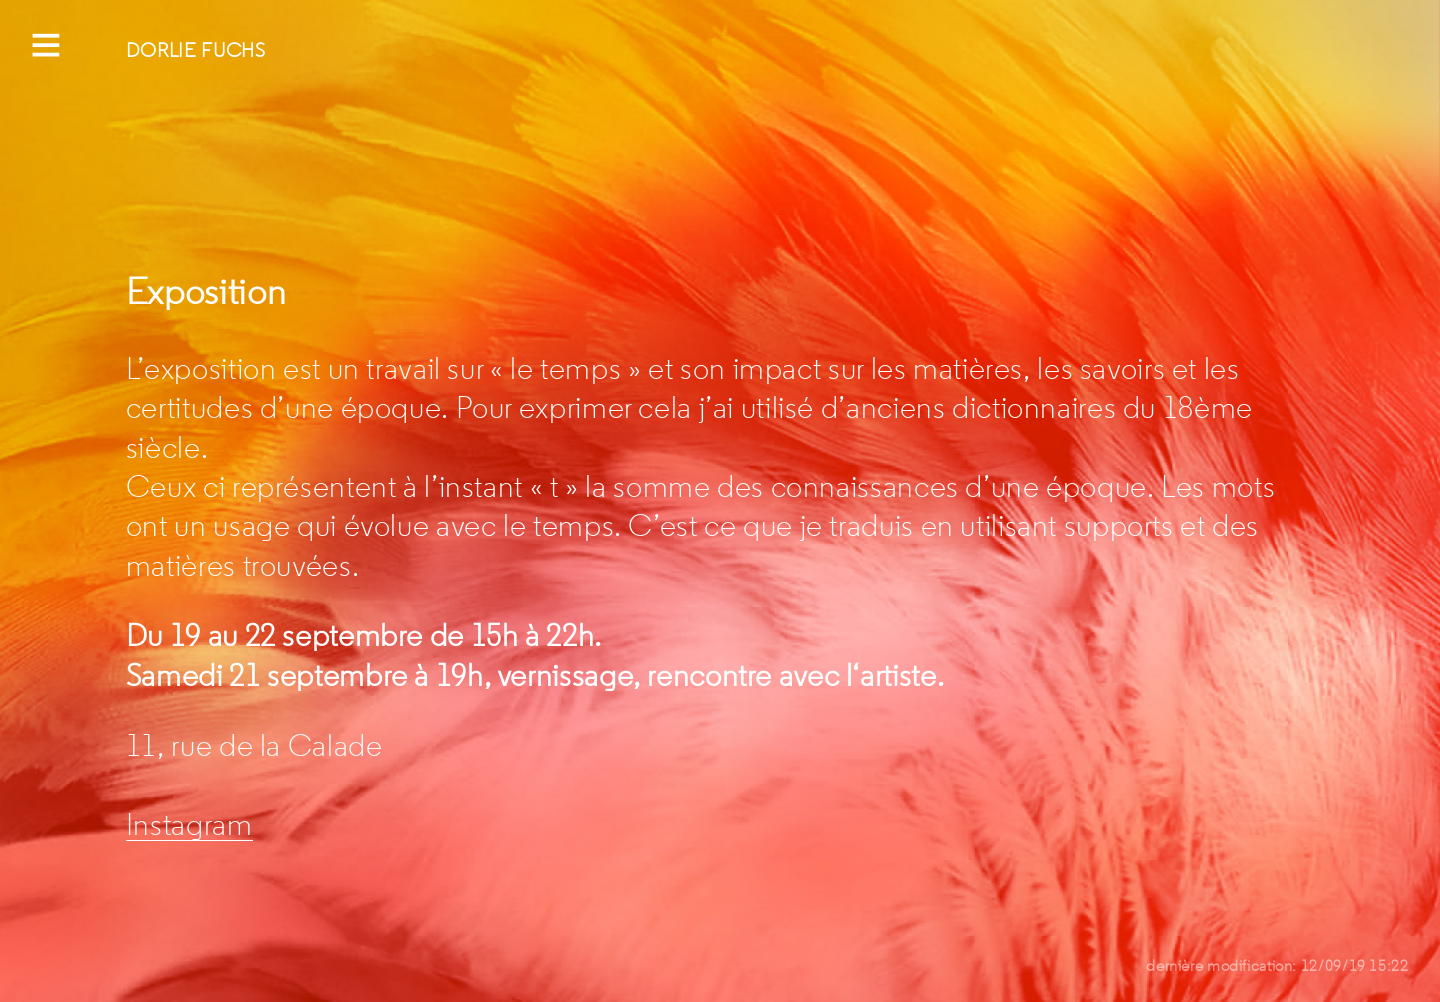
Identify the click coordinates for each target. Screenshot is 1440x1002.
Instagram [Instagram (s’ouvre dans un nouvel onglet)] (189, 824)
